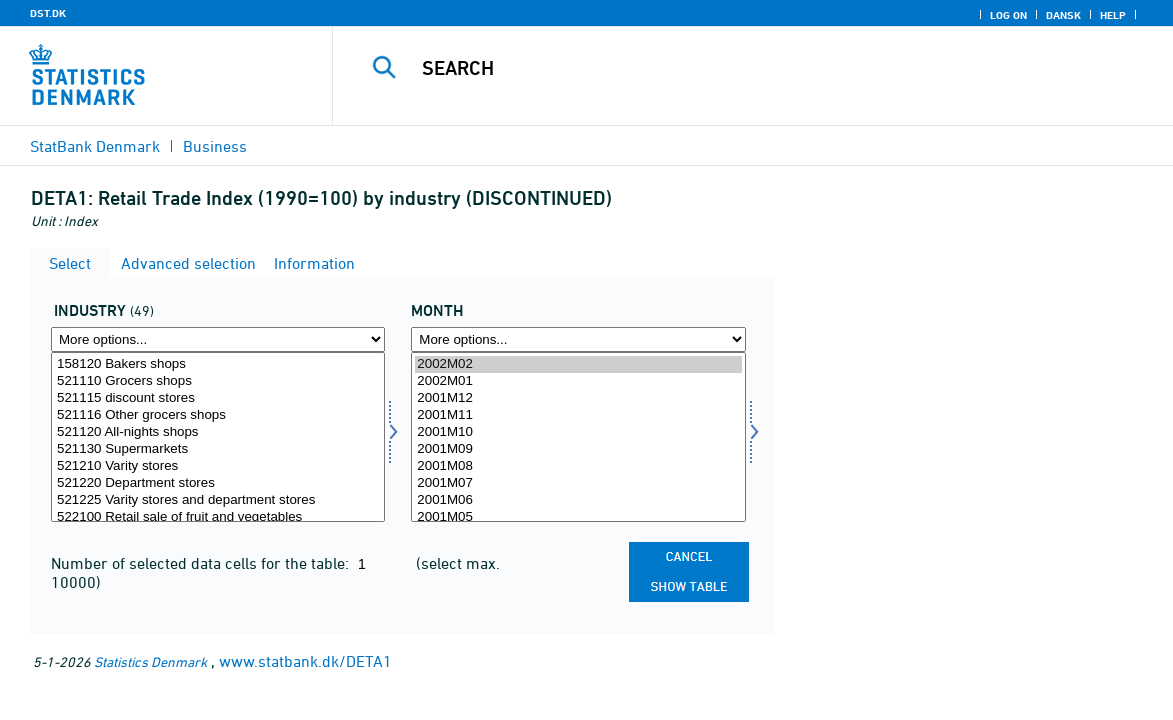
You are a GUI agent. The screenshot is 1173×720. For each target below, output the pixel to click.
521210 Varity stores (218, 466)
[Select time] (578, 437)
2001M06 (578, 500)
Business (215, 146)
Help (1113, 15)
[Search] (745, 68)
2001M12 (578, 398)
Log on (1008, 15)
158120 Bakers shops (218, 364)
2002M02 (578, 364)
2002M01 (578, 381)
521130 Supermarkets (218, 449)
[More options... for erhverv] (218, 339)
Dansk (1063, 15)
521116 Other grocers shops (218, 415)
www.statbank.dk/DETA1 (305, 661)
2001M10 (578, 432)
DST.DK (48, 13)
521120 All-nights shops (218, 432)
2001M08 (578, 466)
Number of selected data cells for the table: (202, 563)
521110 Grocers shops (218, 381)
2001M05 (578, 517)
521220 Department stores (218, 483)
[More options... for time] (578, 339)
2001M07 (578, 483)
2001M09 (578, 449)
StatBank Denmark (95, 146)
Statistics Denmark (150, 661)
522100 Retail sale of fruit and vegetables (218, 517)
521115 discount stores (218, 398)
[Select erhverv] (218, 437)
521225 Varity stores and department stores (218, 500)
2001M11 (578, 415)
